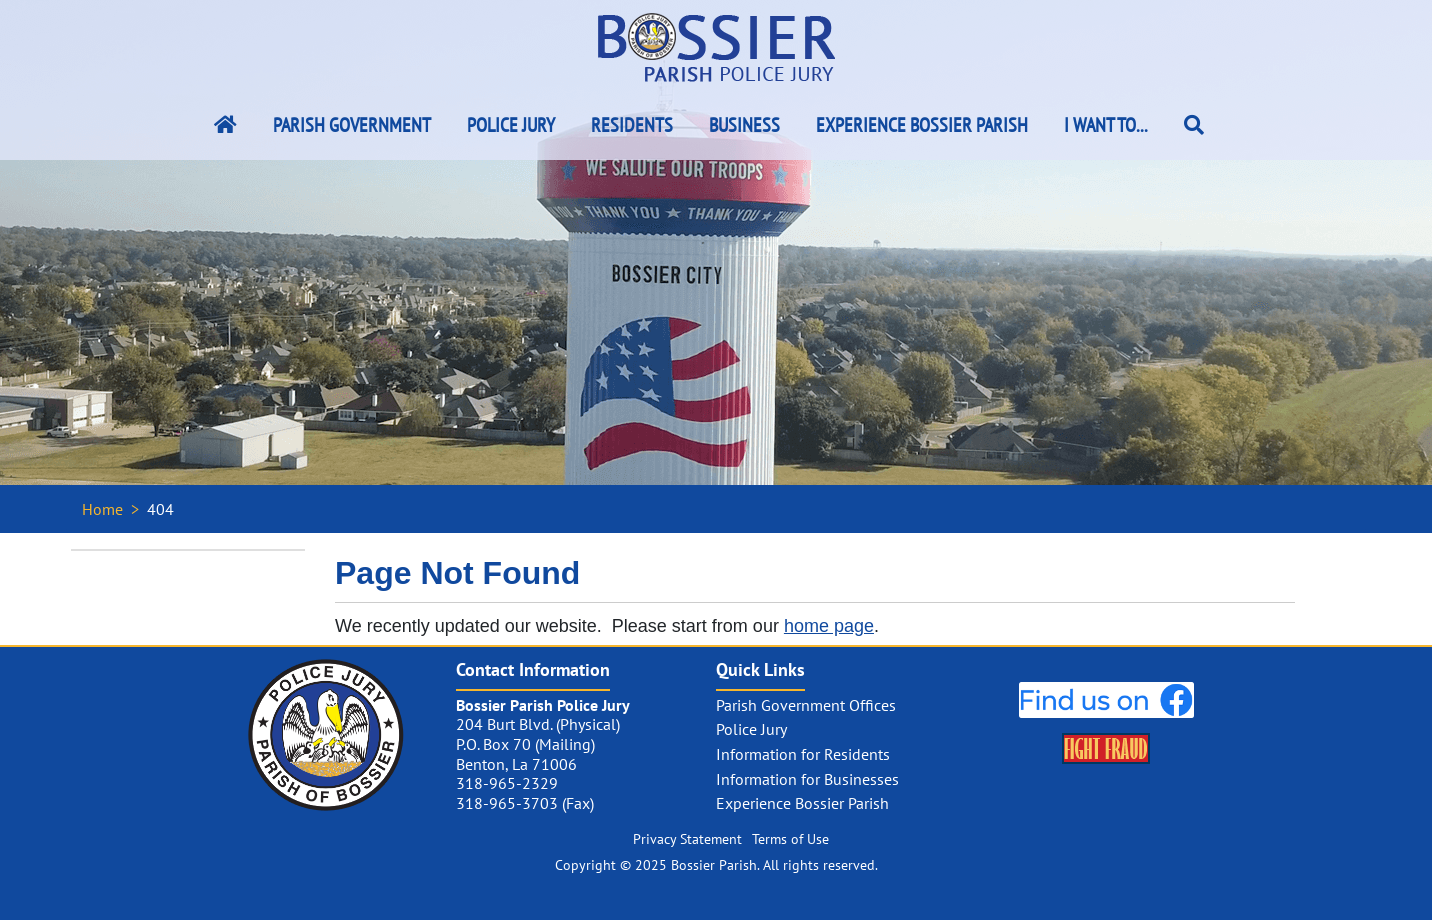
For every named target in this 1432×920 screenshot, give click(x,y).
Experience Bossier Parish (922, 125)
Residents (632, 125)
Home (102, 509)
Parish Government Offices (806, 705)
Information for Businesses (807, 779)
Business (744, 125)
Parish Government (352, 125)
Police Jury (511, 125)
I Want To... (1106, 125)
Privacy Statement (687, 839)
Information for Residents (803, 754)
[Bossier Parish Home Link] (225, 125)
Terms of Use (790, 839)
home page (829, 626)
